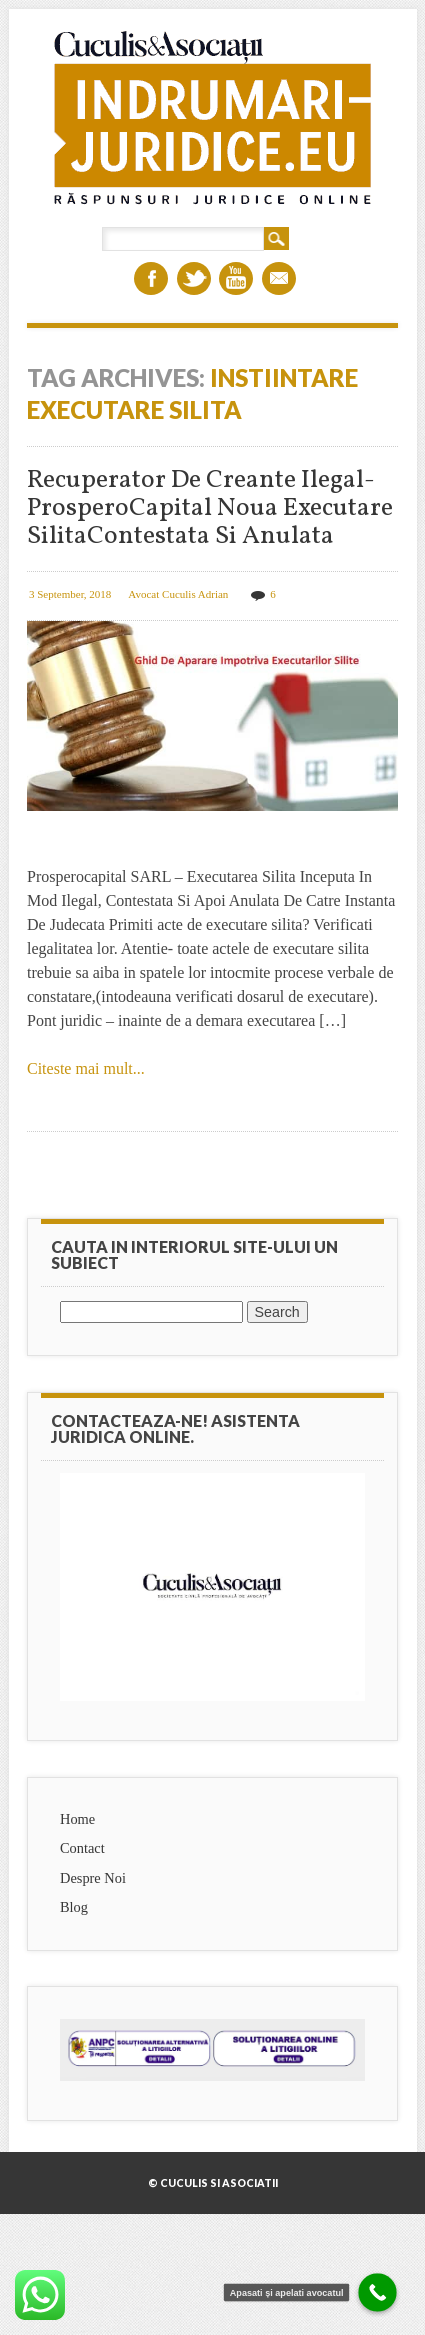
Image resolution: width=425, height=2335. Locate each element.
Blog (74, 1907)
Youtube (236, 278)
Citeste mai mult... (86, 1068)
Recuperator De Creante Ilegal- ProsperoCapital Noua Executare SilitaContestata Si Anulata (210, 508)
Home (77, 1819)
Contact (82, 1848)
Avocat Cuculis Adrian (178, 594)
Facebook (151, 278)
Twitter (194, 278)
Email (279, 278)
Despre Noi (93, 1878)
